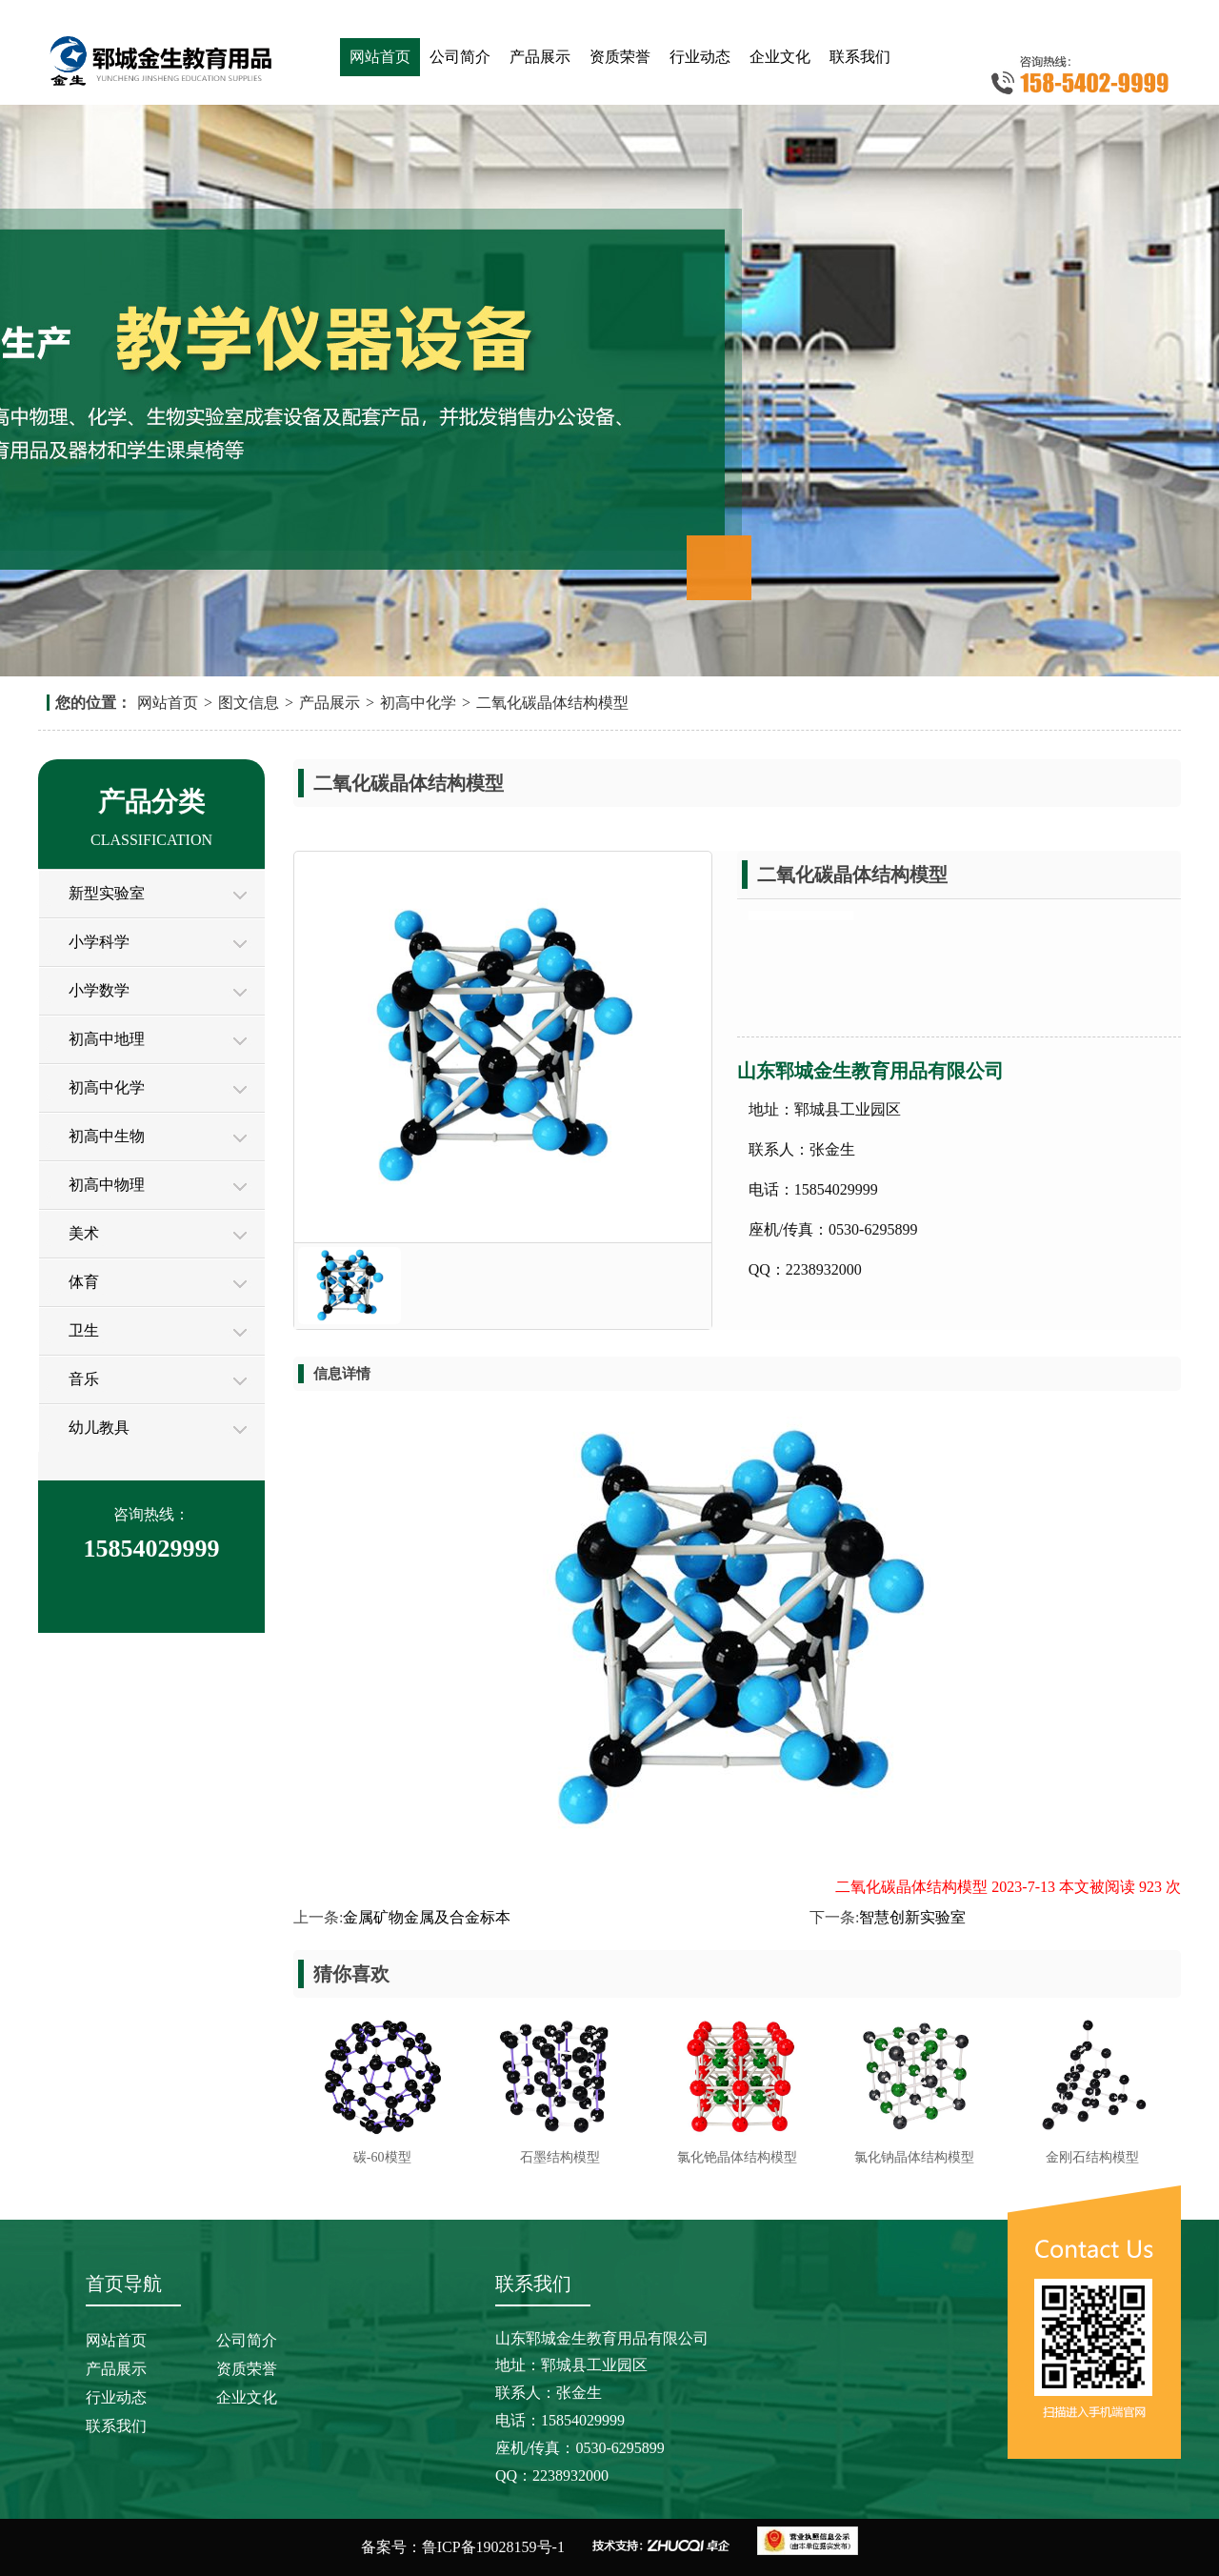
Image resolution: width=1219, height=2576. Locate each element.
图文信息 (248, 702)
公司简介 (460, 57)
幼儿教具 (99, 1427)
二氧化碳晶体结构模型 (552, 702)
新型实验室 (107, 893)
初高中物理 (107, 1185)
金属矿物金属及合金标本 (426, 1917)
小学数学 (99, 990)
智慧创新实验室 (912, 1917)
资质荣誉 (620, 57)
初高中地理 (107, 1039)
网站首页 (380, 57)
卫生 (84, 1330)
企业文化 (779, 57)
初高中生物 (107, 1136)
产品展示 (540, 57)
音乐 (84, 1379)
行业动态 (699, 57)
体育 (84, 1282)
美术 (84, 1233)
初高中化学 (418, 702)
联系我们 (859, 57)
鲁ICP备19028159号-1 (493, 2547)
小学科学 (99, 942)
